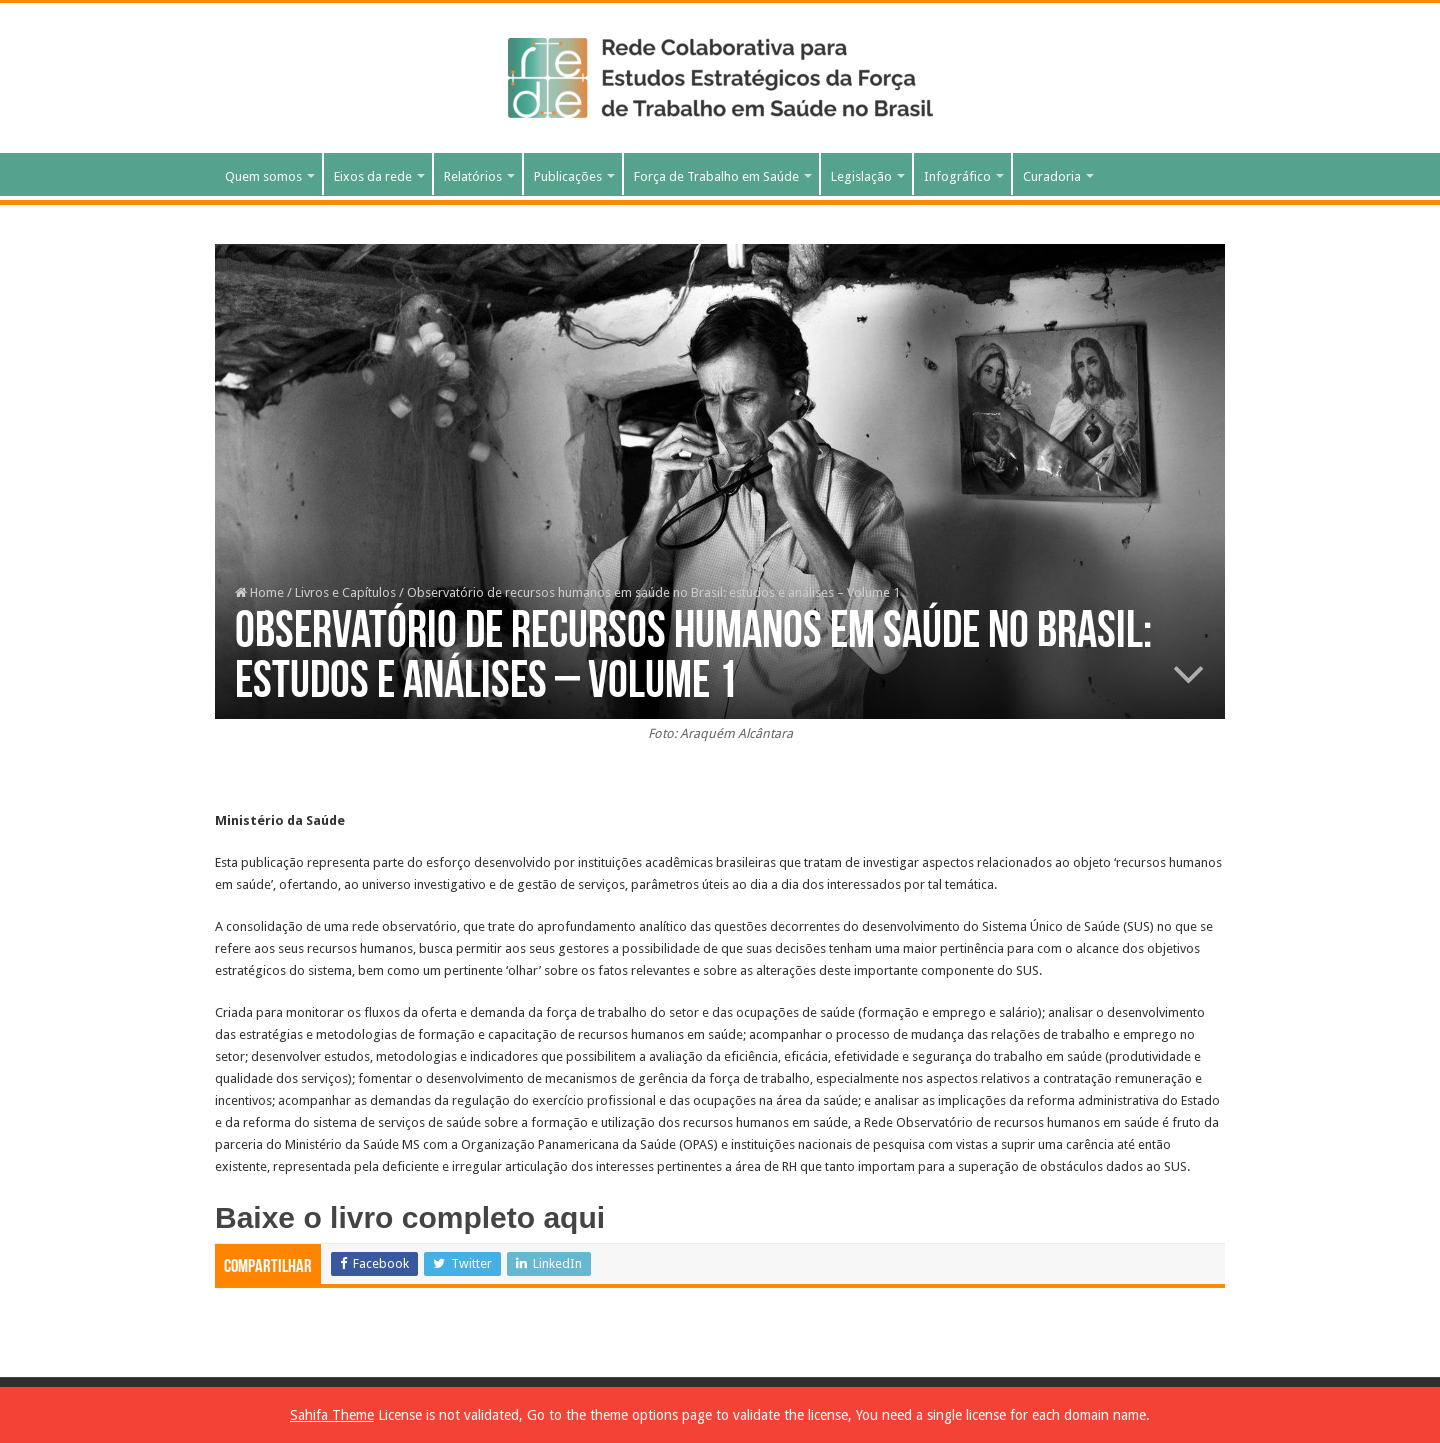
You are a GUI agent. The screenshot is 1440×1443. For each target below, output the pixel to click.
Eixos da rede (373, 176)
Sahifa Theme (332, 1415)
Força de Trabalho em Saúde (716, 176)
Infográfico (957, 176)
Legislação (861, 176)
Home (259, 592)
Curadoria (1052, 176)
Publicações (568, 176)
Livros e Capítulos (345, 592)
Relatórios (473, 176)
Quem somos (263, 176)
